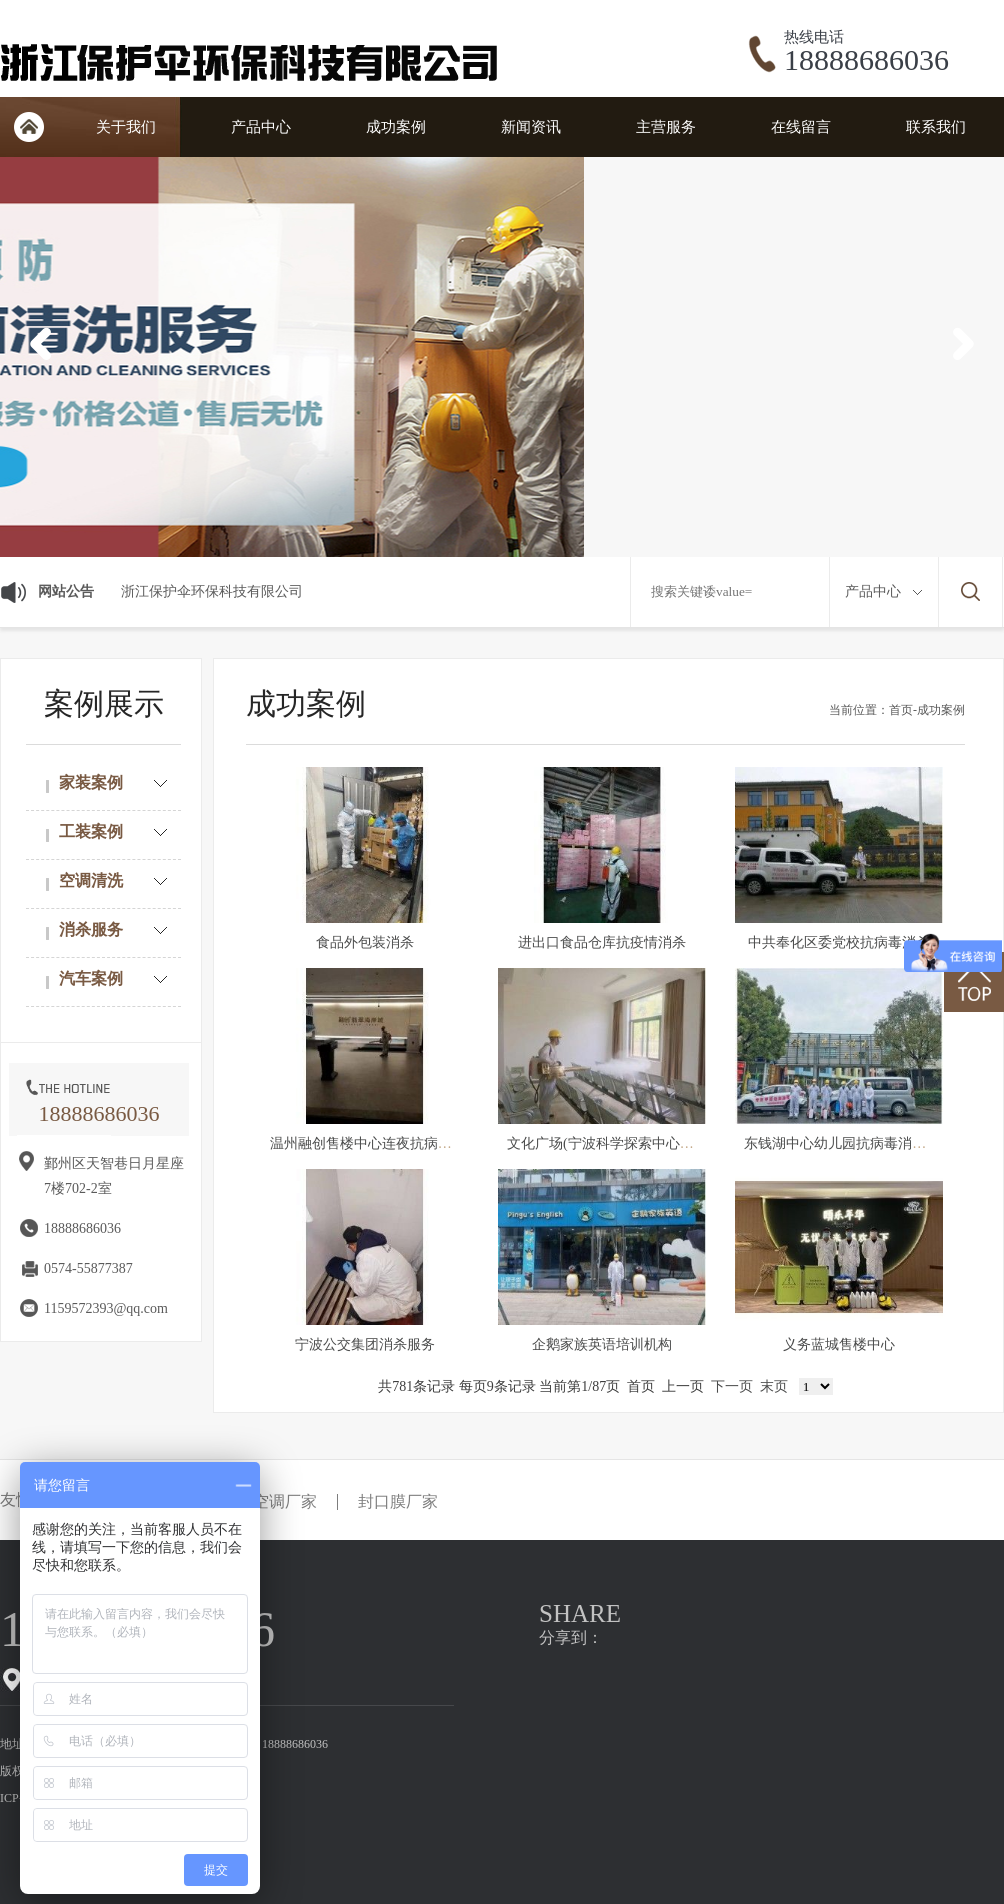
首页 (29, 127)
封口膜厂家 (398, 1502)
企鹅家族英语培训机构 (602, 1344)
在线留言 (801, 127)
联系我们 (936, 127)
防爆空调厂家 (269, 1502)
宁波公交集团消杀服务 (365, 1344)
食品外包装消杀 (365, 942)
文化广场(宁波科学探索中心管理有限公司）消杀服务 (670, 1143)
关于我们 (126, 127)
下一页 (732, 1386)
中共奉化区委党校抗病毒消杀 (839, 942)
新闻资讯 (531, 127)
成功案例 (396, 127)
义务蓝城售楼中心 (839, 1344)
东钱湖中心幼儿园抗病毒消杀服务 (849, 1143)
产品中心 (261, 127)
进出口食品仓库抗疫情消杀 (602, 942)
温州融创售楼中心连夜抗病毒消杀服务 (389, 1143)
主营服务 (666, 127)
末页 (774, 1386)
